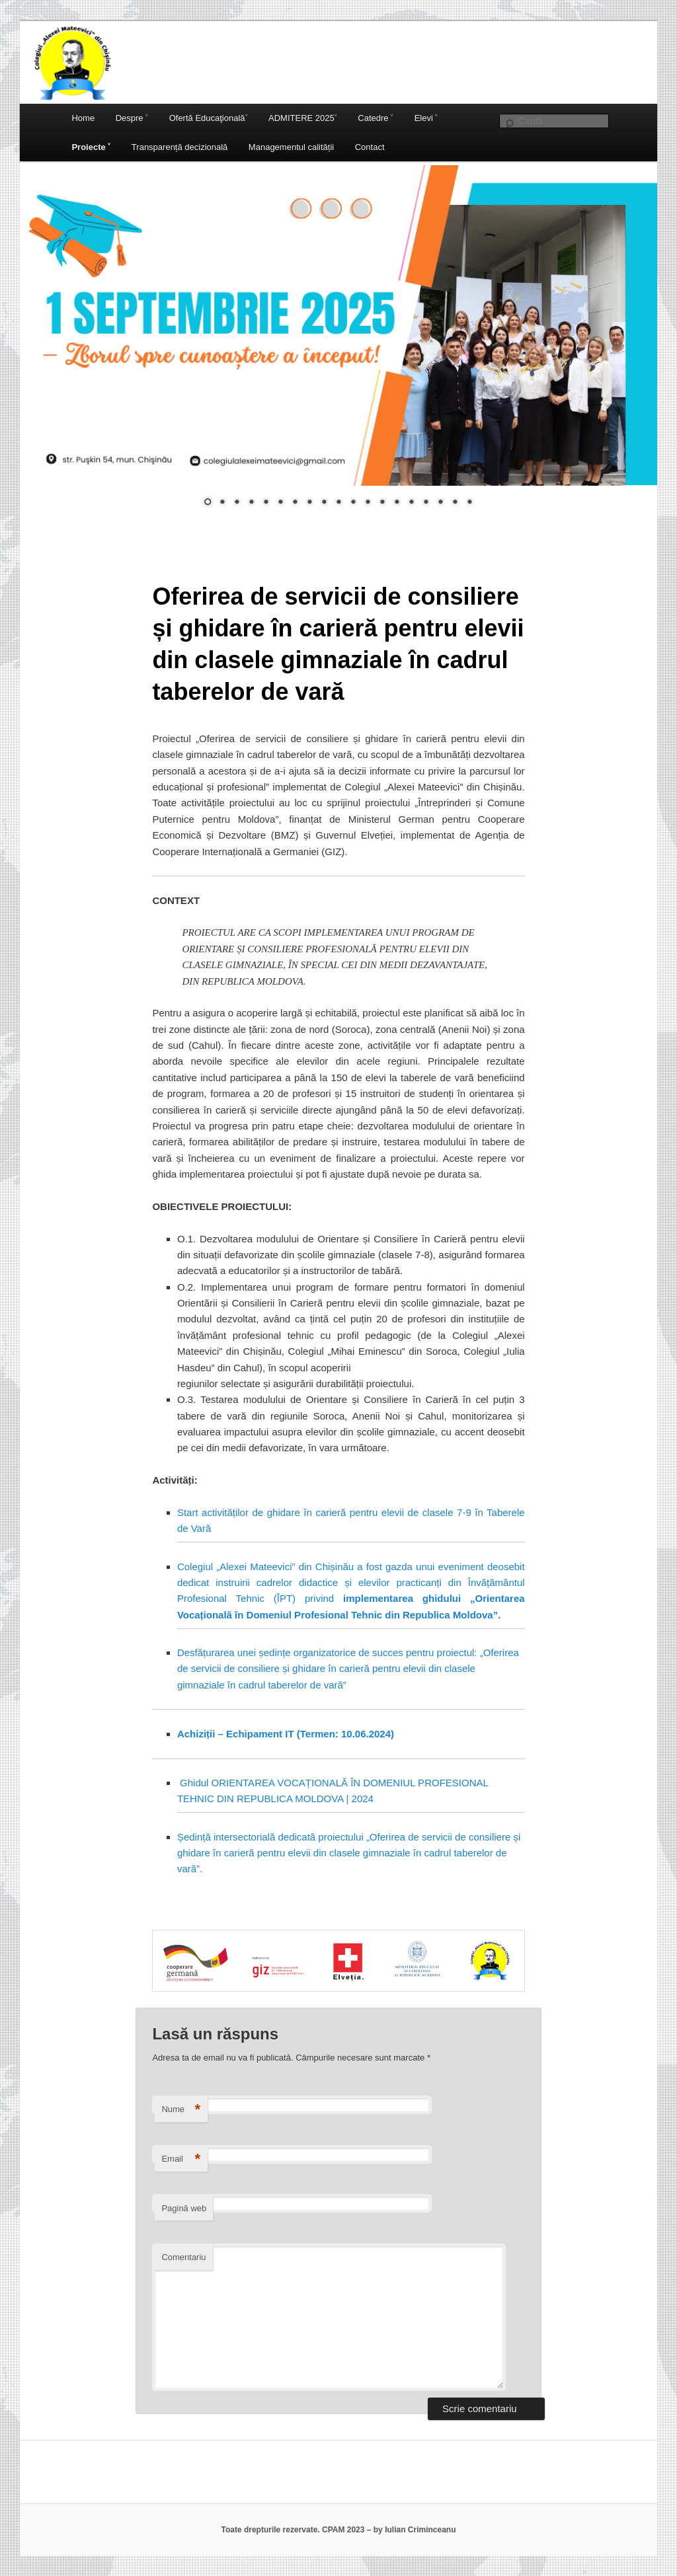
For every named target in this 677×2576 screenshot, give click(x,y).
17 (440, 503)
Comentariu (183, 2257)
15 (411, 503)
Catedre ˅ (375, 118)
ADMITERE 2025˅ (302, 118)
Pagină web (183, 2208)
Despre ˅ (132, 118)
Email (180, 2159)
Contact (370, 147)
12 (367, 503)
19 (469, 503)
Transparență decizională (180, 147)
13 (382, 503)
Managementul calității (291, 147)
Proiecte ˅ (90, 147)
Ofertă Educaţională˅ (208, 118)
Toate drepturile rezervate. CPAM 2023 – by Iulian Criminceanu (338, 2529)
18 (455, 503)
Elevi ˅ (426, 118)
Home (83, 118)
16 (425, 503)
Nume (180, 2109)
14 (396, 503)
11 (353, 503)
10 (338, 503)
